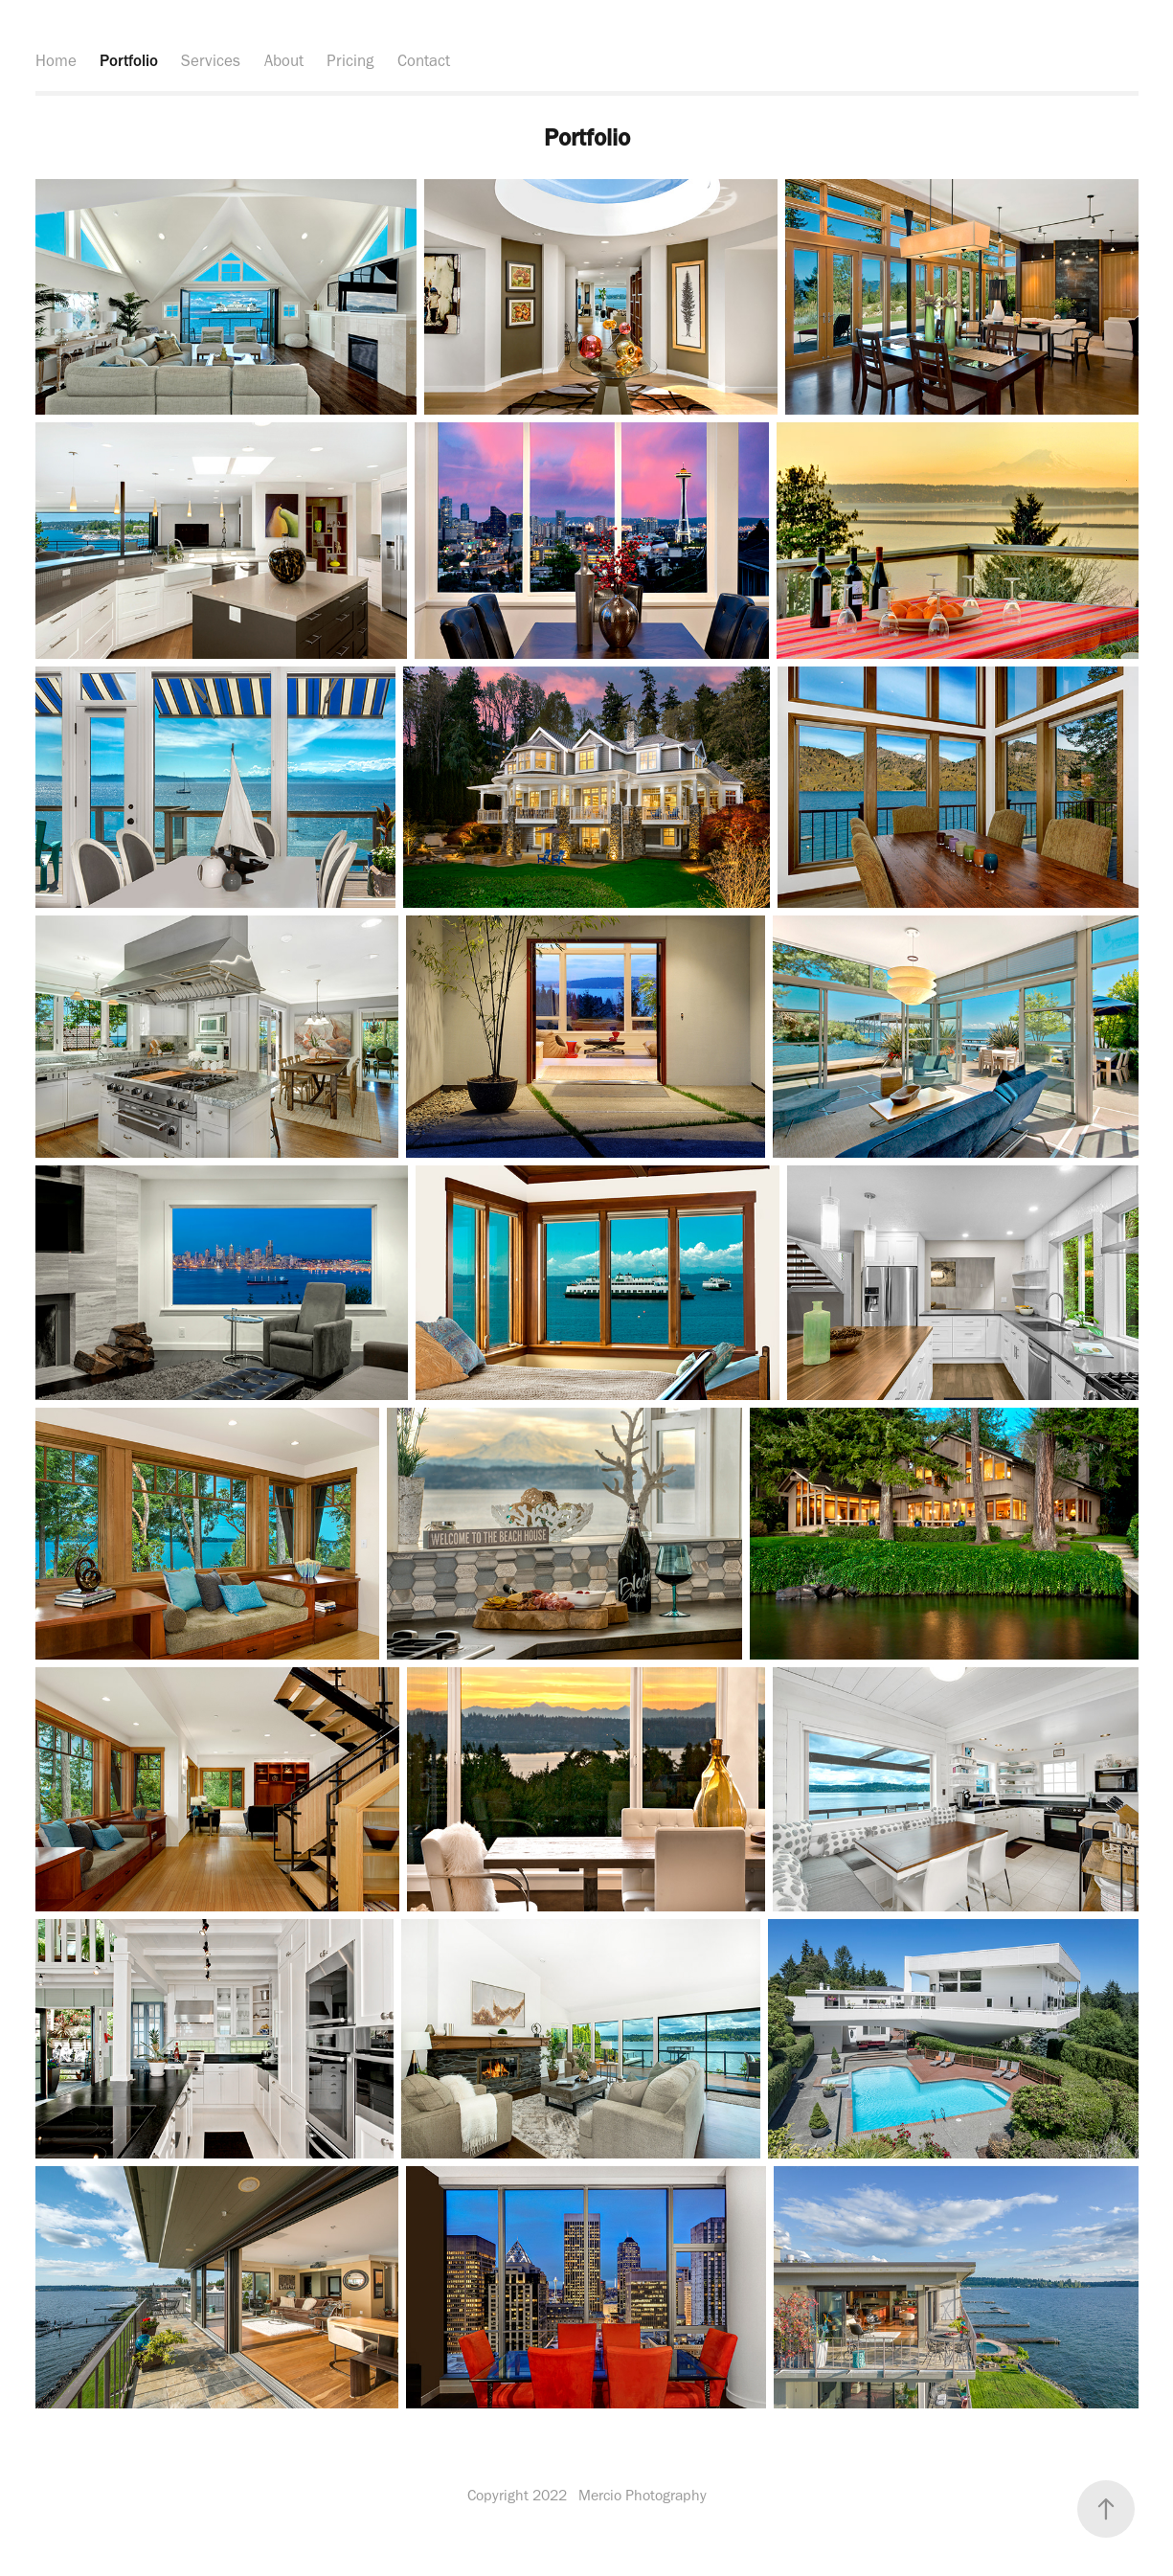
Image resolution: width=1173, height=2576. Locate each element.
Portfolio (129, 60)
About (284, 60)
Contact (423, 60)
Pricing (350, 60)
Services (210, 60)
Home (56, 60)
